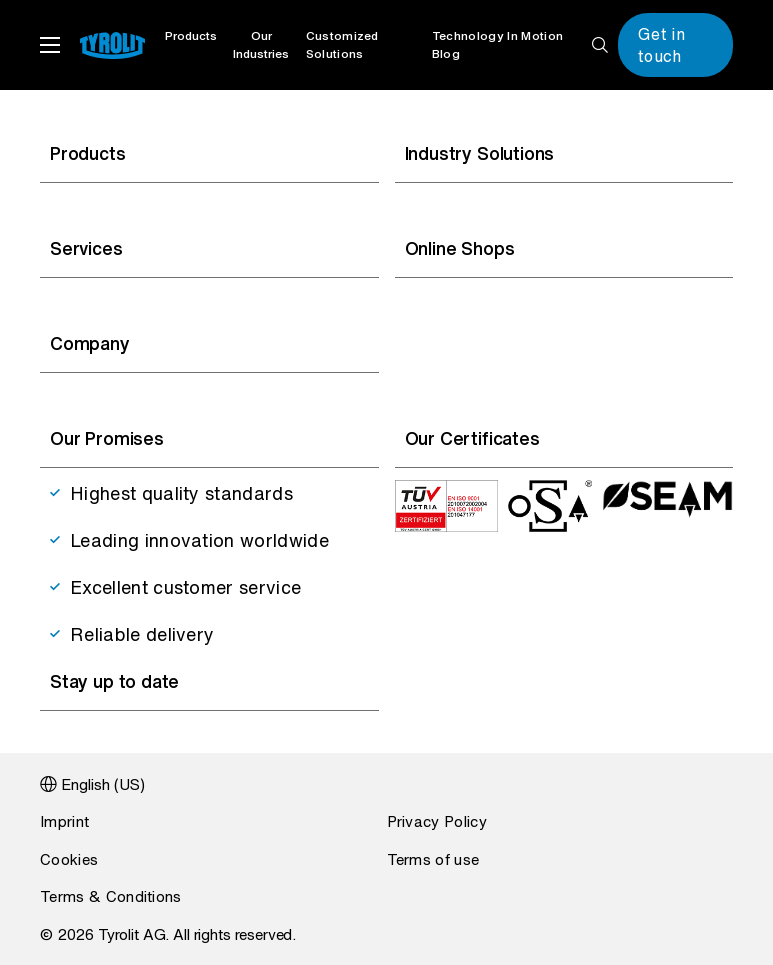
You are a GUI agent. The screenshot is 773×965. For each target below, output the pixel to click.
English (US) (103, 784)
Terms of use (433, 859)
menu (50, 45)
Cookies (69, 859)
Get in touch (661, 45)
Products (191, 35)
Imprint (64, 821)
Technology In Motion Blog (497, 44)
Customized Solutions (342, 44)
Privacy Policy (437, 821)
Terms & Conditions (111, 896)
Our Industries (261, 44)
